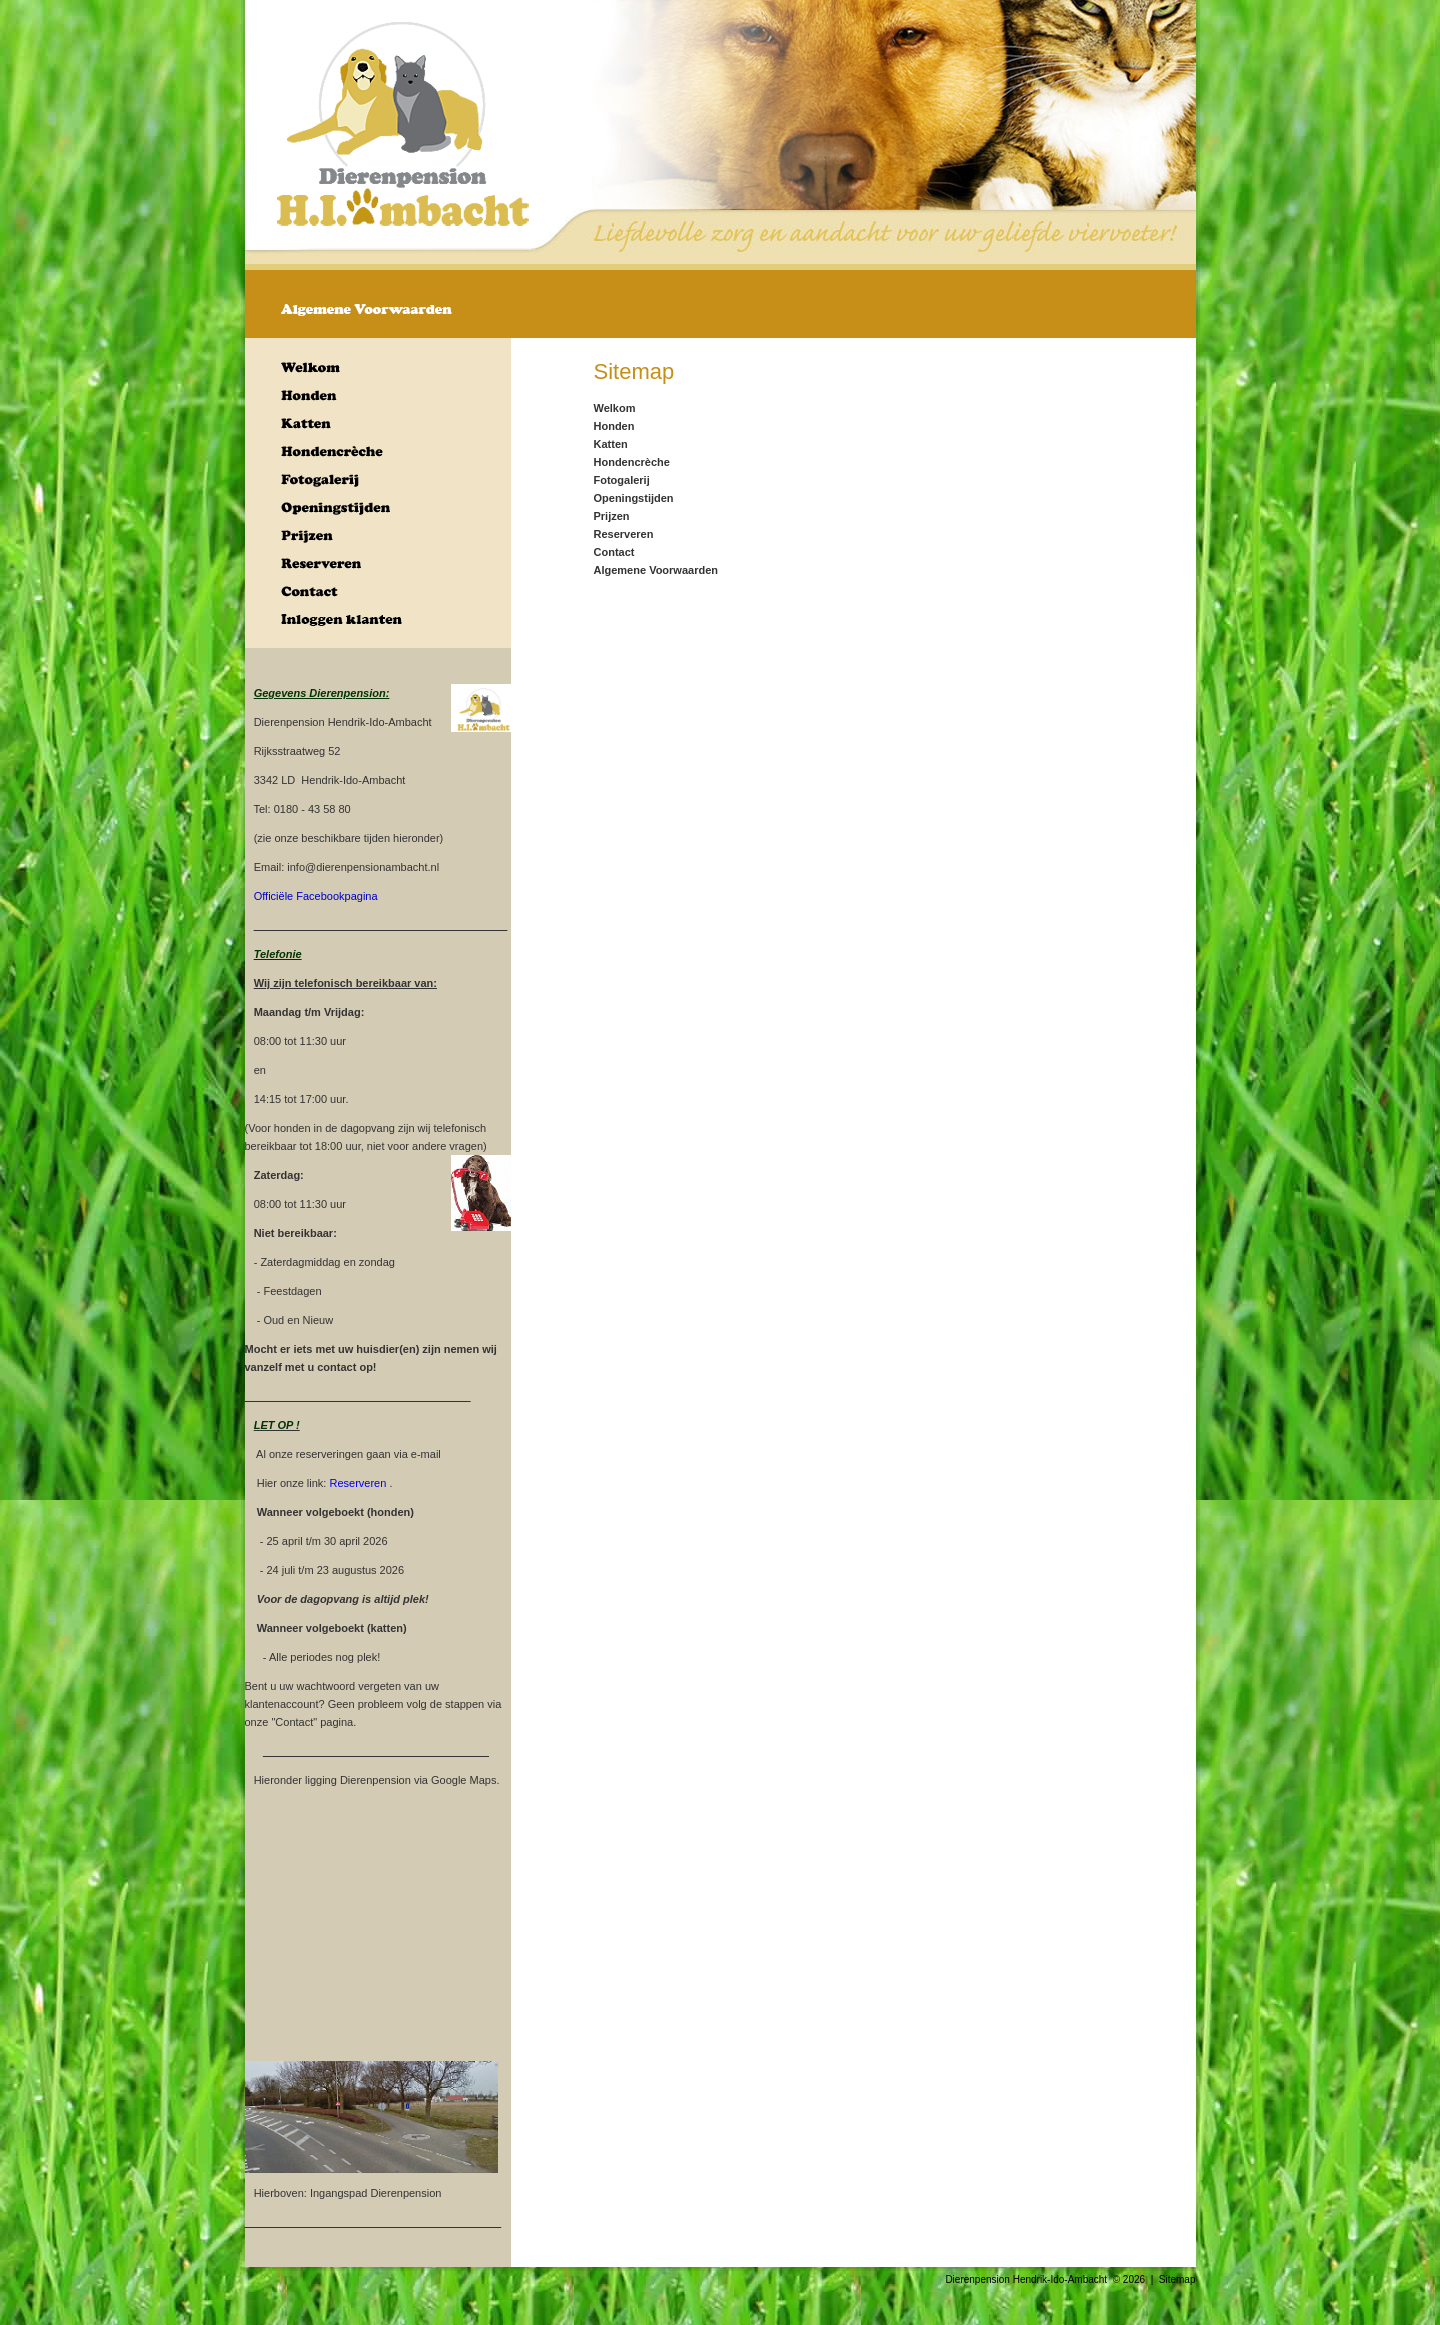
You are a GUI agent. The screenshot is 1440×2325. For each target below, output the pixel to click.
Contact (614, 552)
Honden (614, 426)
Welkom (615, 408)
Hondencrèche (632, 462)
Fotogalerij (622, 480)
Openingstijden (634, 498)
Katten (611, 444)
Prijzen (612, 516)
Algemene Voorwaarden (656, 570)
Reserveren (624, 534)
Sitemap (1177, 2279)
